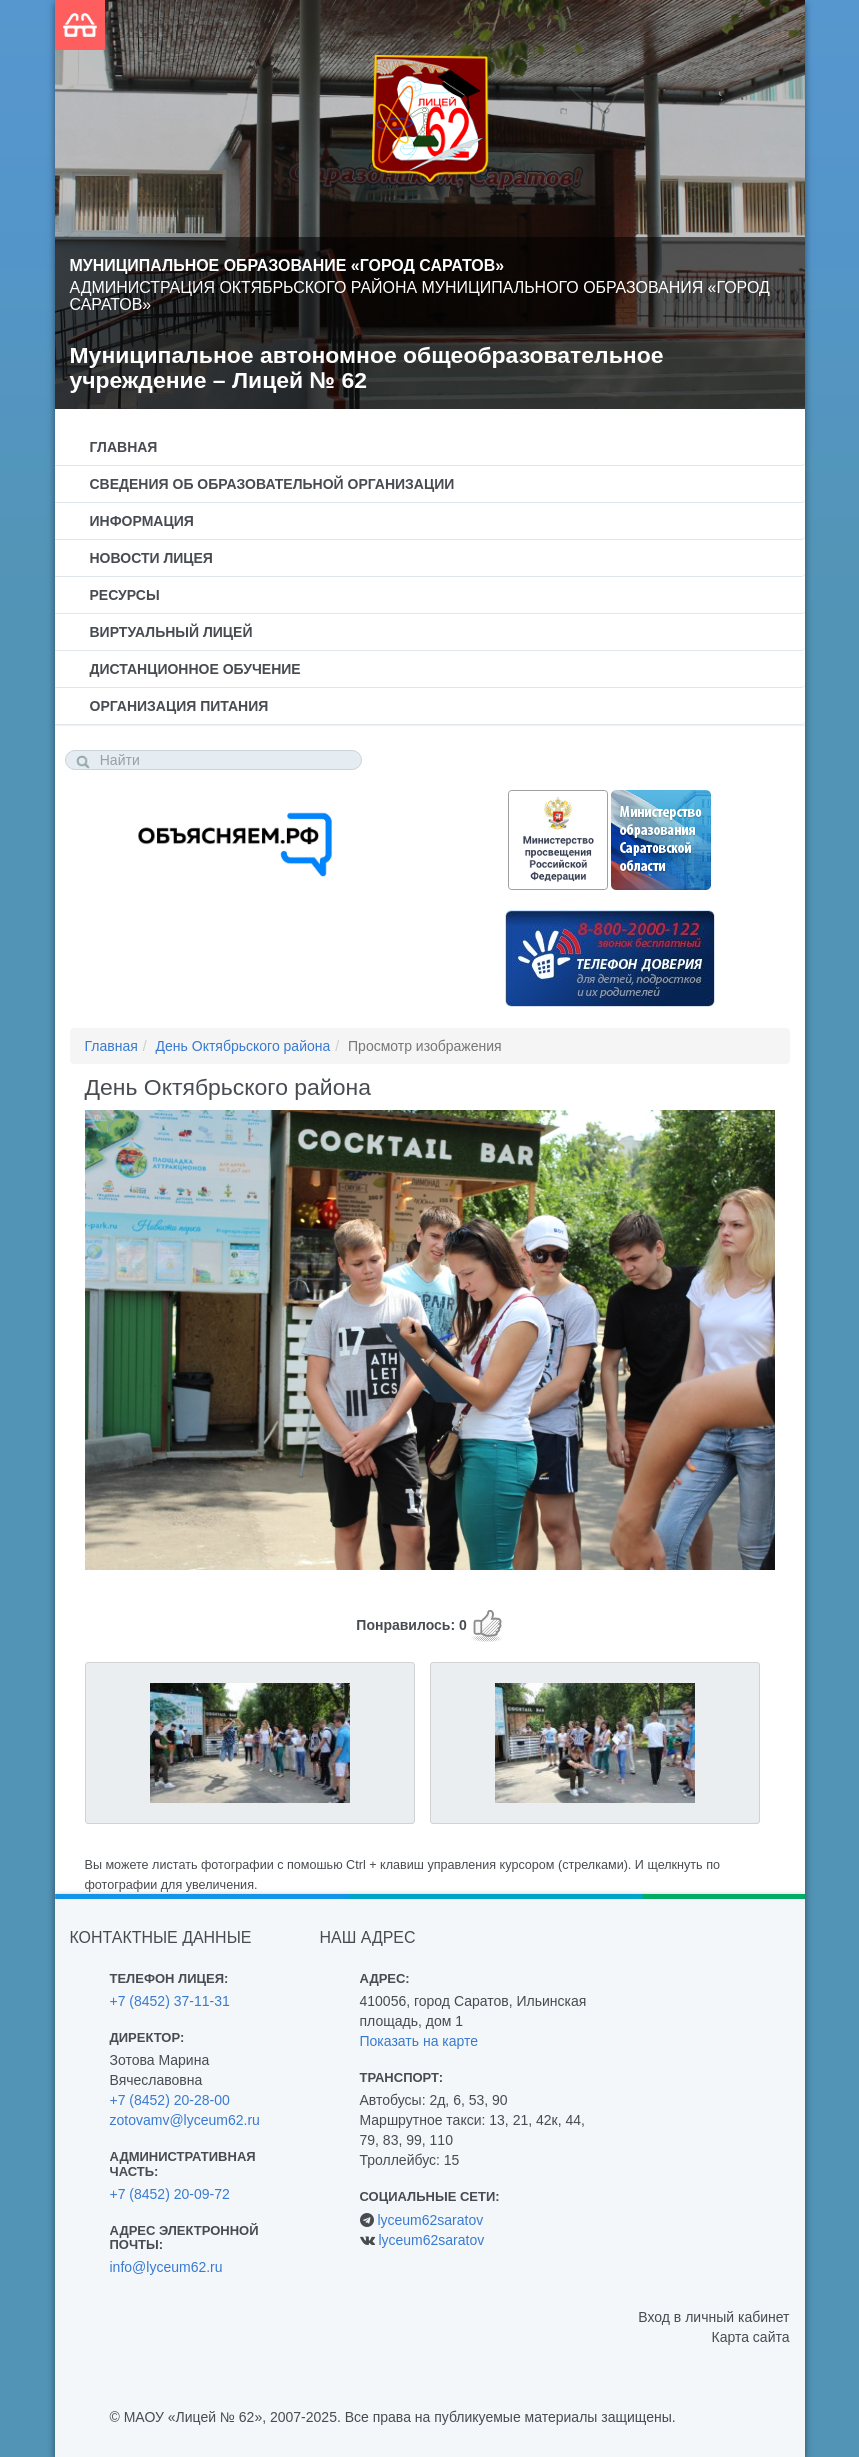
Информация (142, 521)
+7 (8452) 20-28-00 (170, 2100)
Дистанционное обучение (195, 669)
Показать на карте (419, 2041)
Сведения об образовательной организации (272, 484)
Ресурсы (125, 595)
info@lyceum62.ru (166, 2267)
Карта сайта (751, 2337)
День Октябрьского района (243, 1046)
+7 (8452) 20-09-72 (170, 2194)
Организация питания (179, 706)
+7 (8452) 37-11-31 (170, 2001)
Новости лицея (151, 558)
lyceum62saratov (430, 2220)
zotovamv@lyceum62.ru (185, 2120)
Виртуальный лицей (171, 632)
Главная (124, 447)
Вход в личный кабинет (713, 2317)
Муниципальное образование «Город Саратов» (287, 265)
